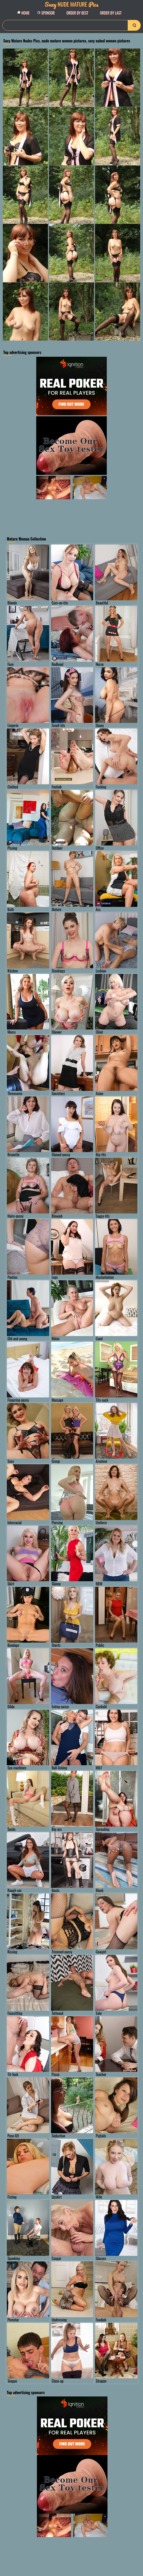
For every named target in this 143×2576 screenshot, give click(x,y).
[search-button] (134, 25)
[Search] (71, 25)
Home (25, 13)
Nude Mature (71, 4)
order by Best (77, 13)
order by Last (111, 13)
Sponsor (47, 13)
